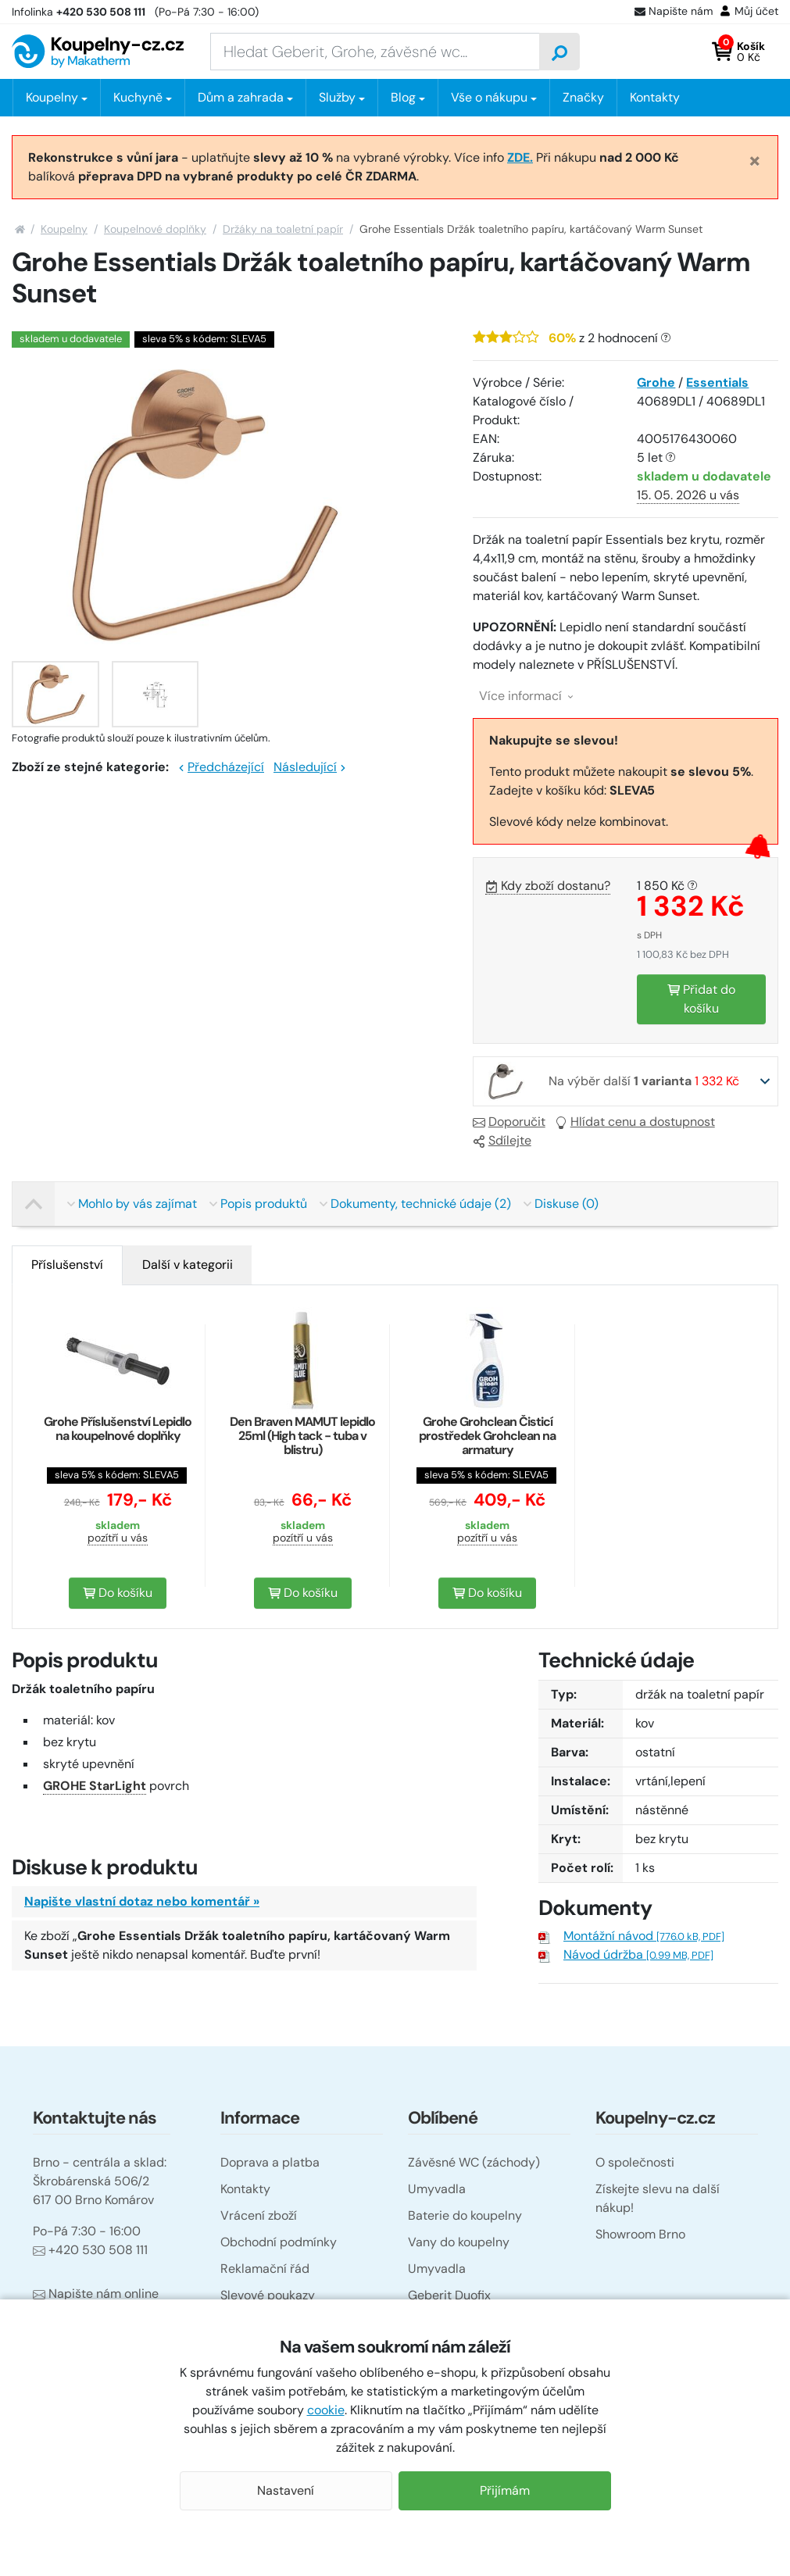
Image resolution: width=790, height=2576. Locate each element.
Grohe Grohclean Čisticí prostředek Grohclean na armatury (487, 1435)
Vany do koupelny (458, 2242)
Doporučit (509, 1121)
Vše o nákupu (489, 97)
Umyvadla (437, 2189)
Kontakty (655, 97)
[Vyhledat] (559, 51)
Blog (403, 97)
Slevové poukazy (267, 2295)
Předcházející (221, 767)
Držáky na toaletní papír (283, 229)
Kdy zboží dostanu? (547, 885)
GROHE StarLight (94, 1785)
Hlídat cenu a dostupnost (635, 1121)
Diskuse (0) (561, 1203)
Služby (337, 97)
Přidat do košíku (701, 998)
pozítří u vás (118, 1538)
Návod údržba (638, 1954)
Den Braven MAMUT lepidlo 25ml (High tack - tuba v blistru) (302, 1435)
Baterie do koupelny (465, 2215)
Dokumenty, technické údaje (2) (415, 1203)
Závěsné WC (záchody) (474, 2162)
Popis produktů (258, 1203)
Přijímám (505, 2490)
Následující (309, 767)
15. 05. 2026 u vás (688, 495)
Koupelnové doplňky (155, 229)
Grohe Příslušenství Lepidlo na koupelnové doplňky (117, 1428)
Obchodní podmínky (278, 2242)
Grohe (656, 382)
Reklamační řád (264, 2268)
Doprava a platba (270, 2162)
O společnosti (634, 2162)
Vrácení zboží (258, 2215)
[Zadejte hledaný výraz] (375, 51)
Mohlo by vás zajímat (132, 1203)
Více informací (526, 696)
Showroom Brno (640, 2234)
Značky (583, 97)
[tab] (67, 1264)
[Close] (754, 160)
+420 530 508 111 (90, 2250)
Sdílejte (502, 1140)
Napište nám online (96, 2293)
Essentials (717, 382)
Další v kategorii (187, 1264)
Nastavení (285, 2490)
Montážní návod (643, 1936)
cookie (326, 2410)
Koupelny (64, 229)
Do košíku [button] (117, 1593)
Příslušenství (67, 1264)
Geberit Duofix (449, 2295)
